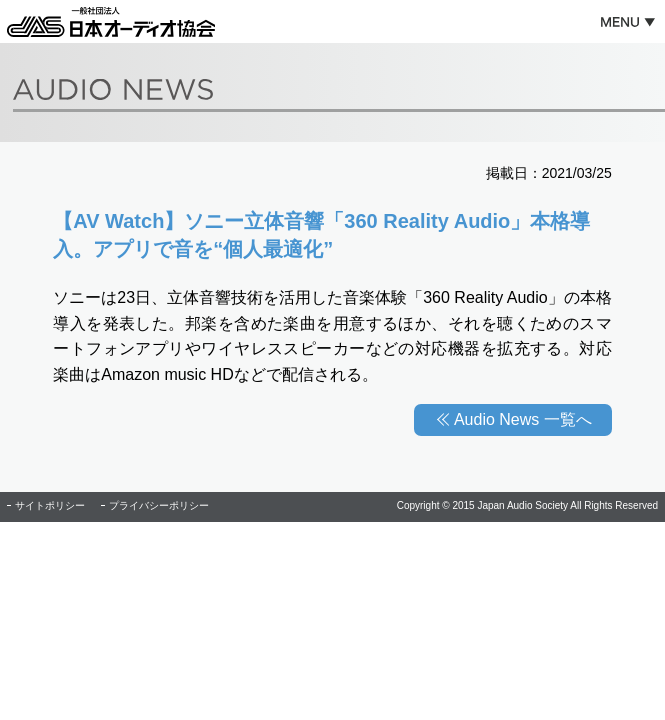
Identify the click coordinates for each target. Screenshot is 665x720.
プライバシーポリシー (159, 505)
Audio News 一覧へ (523, 419)
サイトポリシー (50, 505)
